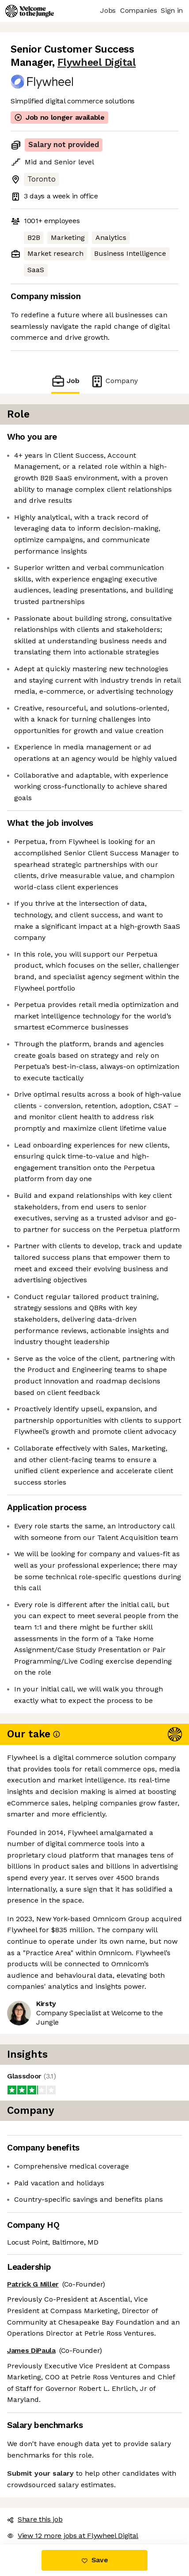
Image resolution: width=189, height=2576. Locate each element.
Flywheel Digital (96, 62)
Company (114, 381)
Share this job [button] (35, 2519)
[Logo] (29, 11)
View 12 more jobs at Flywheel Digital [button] (72, 2535)
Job (65, 381)
